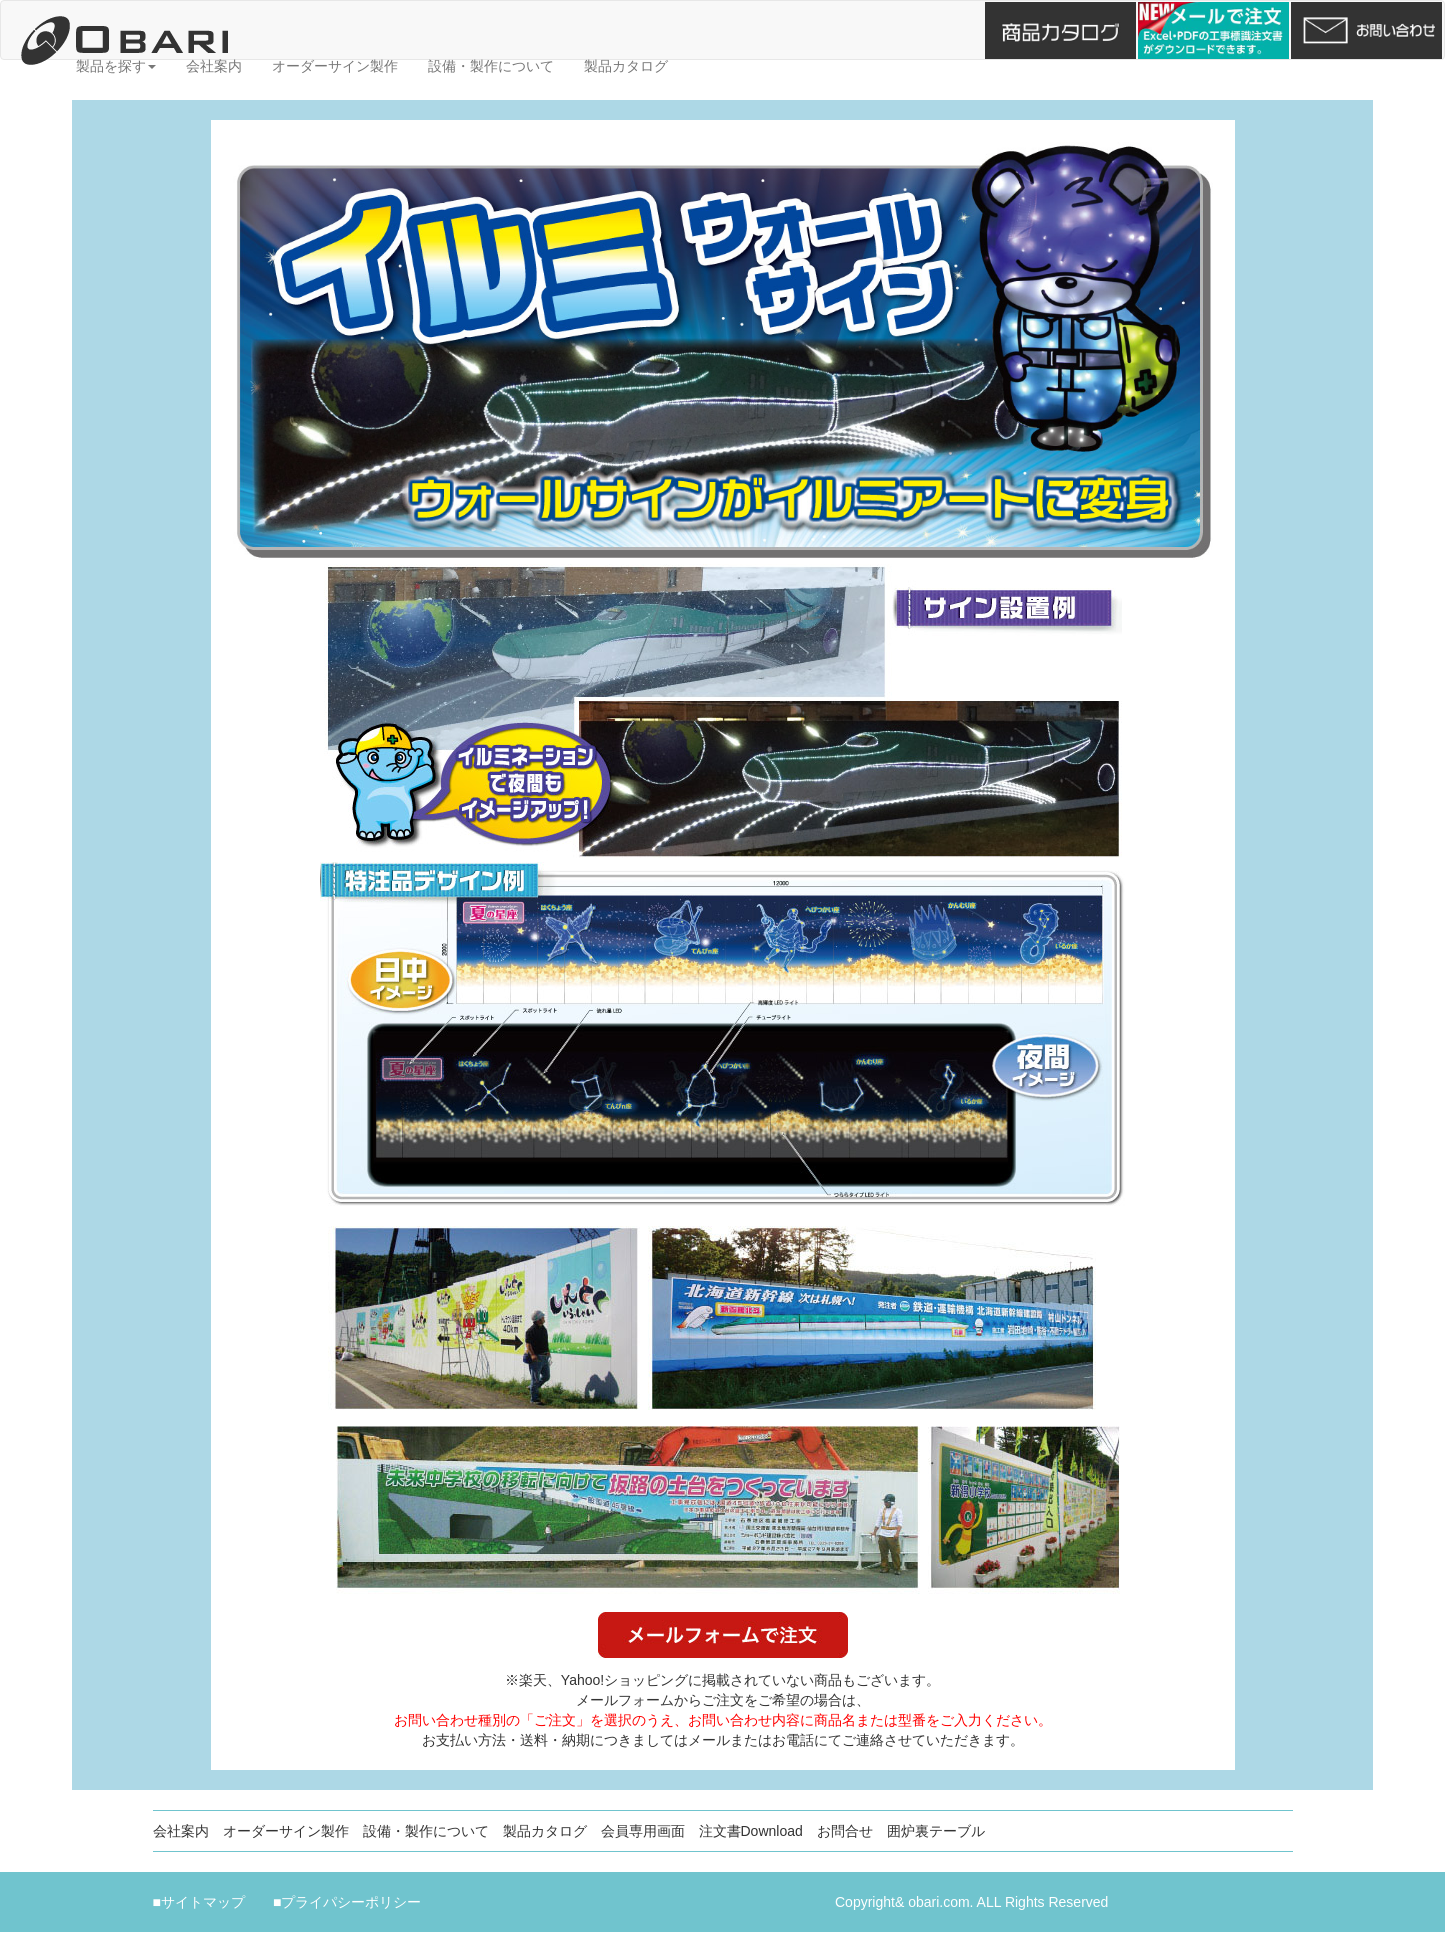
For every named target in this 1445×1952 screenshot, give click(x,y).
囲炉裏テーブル (936, 1831)
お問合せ (845, 1831)
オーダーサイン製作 (335, 66)
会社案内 (214, 66)
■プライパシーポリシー (347, 1902)
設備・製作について (491, 66)
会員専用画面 (643, 1831)
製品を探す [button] (116, 66)
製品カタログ (626, 66)
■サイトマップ (199, 1902)
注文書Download (751, 1831)
